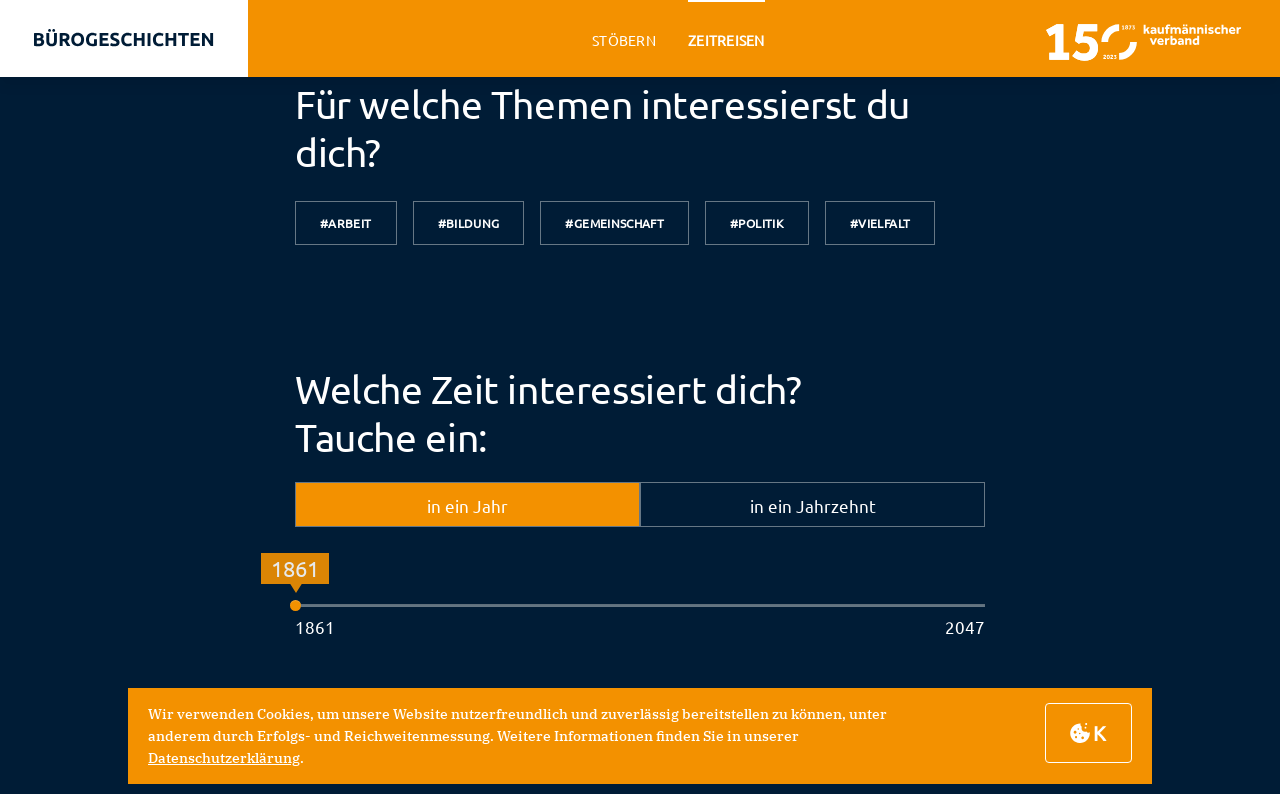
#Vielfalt (880, 223)
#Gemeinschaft (614, 223)
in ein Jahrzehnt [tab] (813, 505)
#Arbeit (346, 223)
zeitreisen (726, 40)
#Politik (757, 223)
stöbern (624, 40)
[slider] (295, 605)
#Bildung (469, 223)
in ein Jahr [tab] (467, 505)
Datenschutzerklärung (224, 758)
